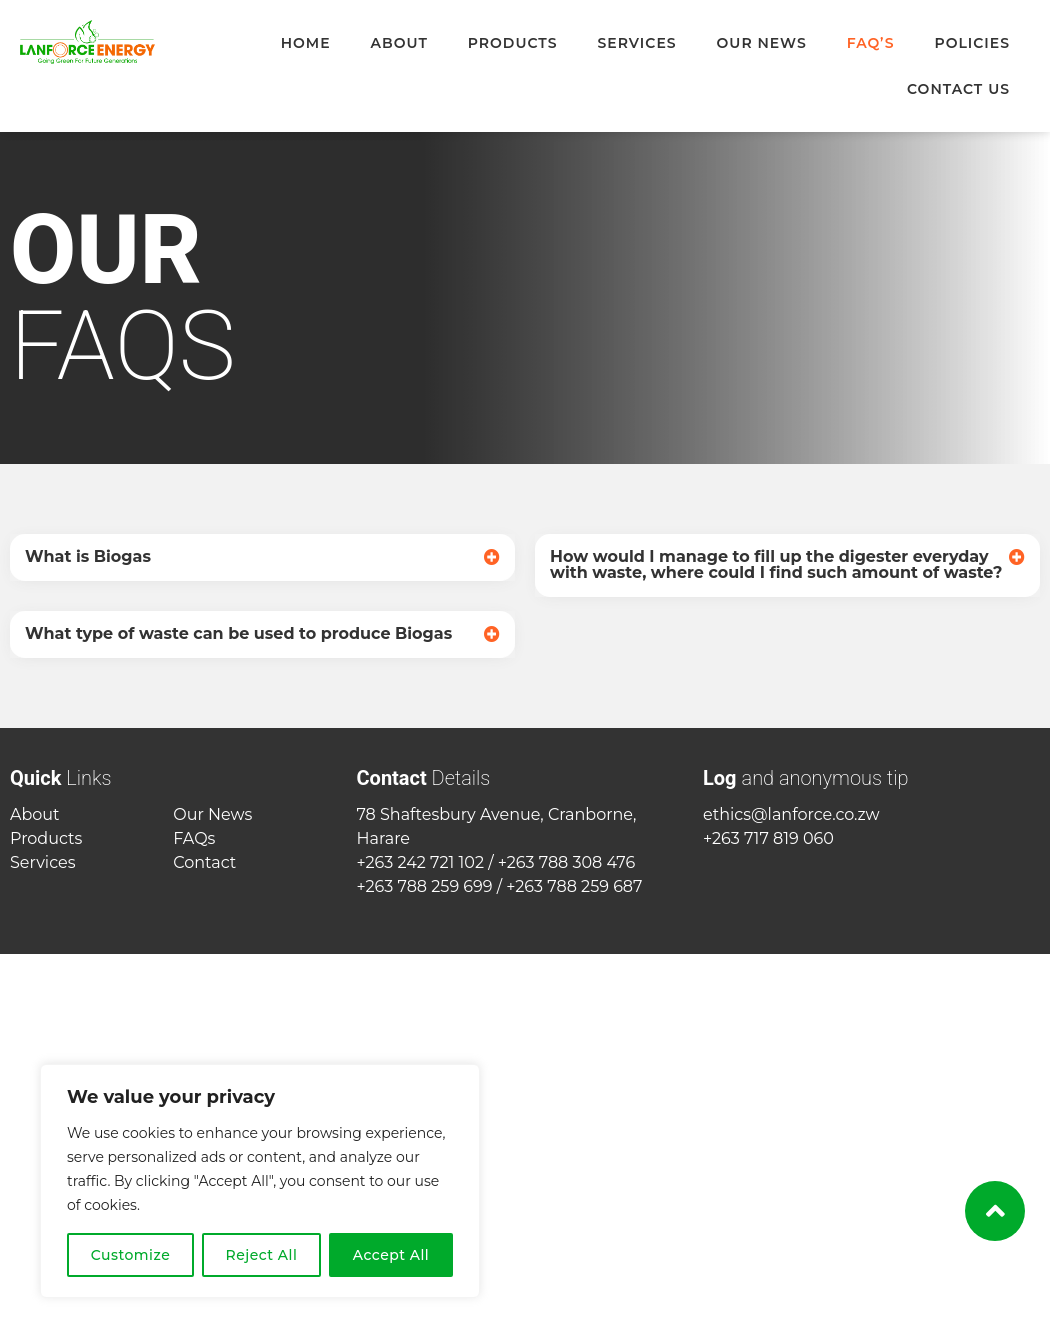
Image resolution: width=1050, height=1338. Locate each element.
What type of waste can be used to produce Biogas (238, 633)
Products (513, 43)
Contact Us (958, 89)
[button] (262, 557)
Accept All (391, 1255)
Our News (762, 43)
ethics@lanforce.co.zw (791, 814)
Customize (131, 1255)
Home (306, 43)
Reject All (262, 1255)
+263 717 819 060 (768, 838)
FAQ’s (871, 43)
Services (636, 43)
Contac (201, 862)
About (399, 43)
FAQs (194, 838)
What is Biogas (88, 556)
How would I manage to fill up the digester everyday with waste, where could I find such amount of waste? (776, 564)
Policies (972, 43)
